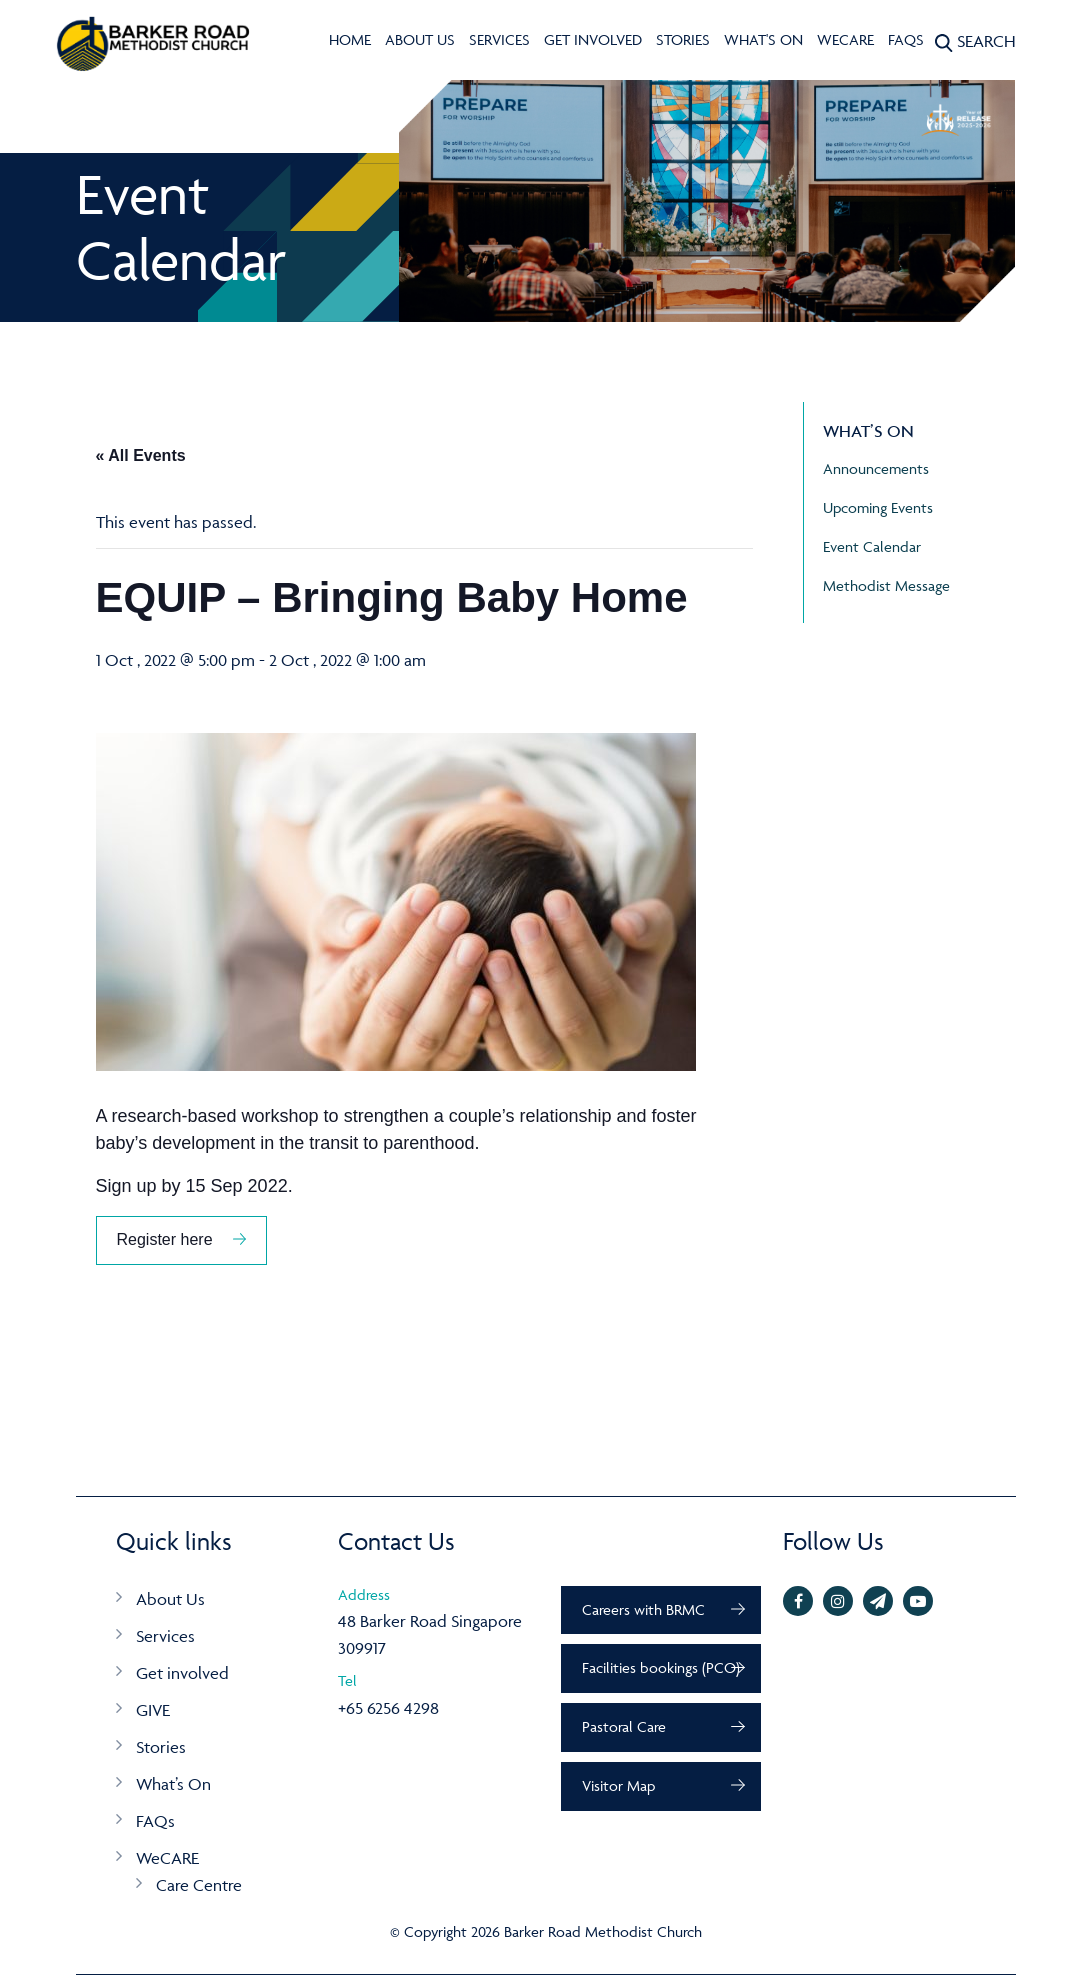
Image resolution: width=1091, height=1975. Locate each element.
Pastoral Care (624, 1726)
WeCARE (845, 39)
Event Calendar (872, 546)
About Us (420, 39)
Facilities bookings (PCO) (661, 1667)
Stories (683, 39)
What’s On (173, 1784)
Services (499, 39)
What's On (763, 39)
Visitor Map (618, 1785)
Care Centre (199, 1885)
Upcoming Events (878, 507)
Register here (165, 1239)
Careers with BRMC (643, 1609)
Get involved (593, 39)
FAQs (906, 39)
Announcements (876, 468)
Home (350, 39)
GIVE (153, 1710)
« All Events (141, 455)
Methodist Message (886, 585)
